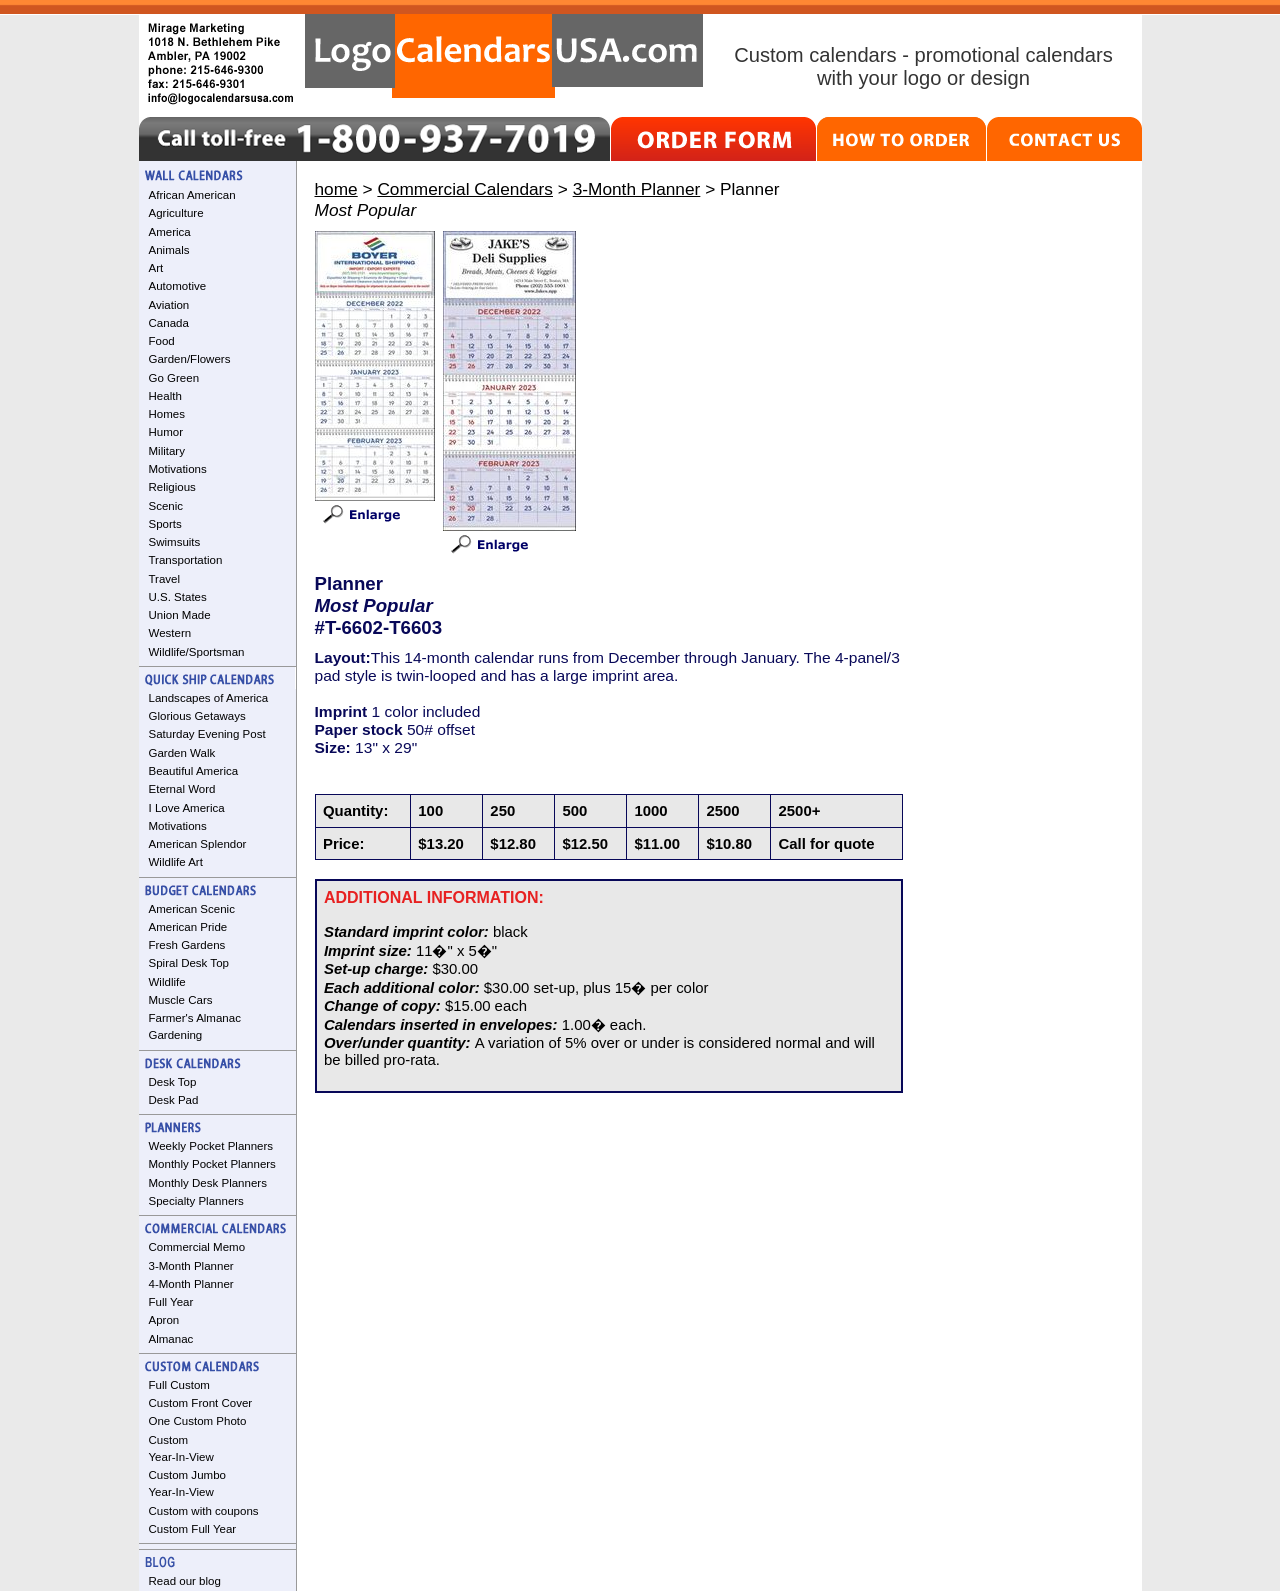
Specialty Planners (196, 1201)
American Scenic (192, 909)
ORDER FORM (713, 139)
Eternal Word (182, 789)
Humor (166, 432)
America (170, 232)
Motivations (178, 469)
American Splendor (198, 844)
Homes (167, 414)
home (336, 189)
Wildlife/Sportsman (197, 652)
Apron (164, 1320)
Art (156, 268)
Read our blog (185, 1581)
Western (170, 633)
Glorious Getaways (197, 716)
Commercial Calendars (465, 189)
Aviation (169, 305)
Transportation (186, 560)
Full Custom (179, 1385)
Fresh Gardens (187, 945)
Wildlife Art (176, 862)
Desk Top (173, 1082)
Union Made (180, 615)
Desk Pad (174, 1100)
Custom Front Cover (201, 1403)
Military (167, 451)
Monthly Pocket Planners (212, 1164)
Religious (172, 487)
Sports (165, 524)
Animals (169, 250)
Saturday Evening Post (207, 734)
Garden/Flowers (190, 359)
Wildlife (167, 982)
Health (165, 396)
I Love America (187, 808)
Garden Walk (182, 753)
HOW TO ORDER (901, 139)
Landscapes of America (209, 698)
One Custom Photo (198, 1421)
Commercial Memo (197, 1247)
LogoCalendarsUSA (504, 56)
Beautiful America (194, 771)
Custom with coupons (204, 1511)
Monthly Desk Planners (208, 1183)
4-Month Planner (191, 1284)
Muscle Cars (181, 1000)
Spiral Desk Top (189, 963)
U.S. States (178, 597)
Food (162, 341)
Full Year (171, 1302)
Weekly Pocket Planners (211, 1146)
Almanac (171, 1339)
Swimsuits (175, 542)
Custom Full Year (193, 1529)
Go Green (174, 378)
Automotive (178, 286)
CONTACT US (1064, 139)
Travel (165, 579)
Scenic (166, 506)
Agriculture (176, 213)
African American (192, 195)
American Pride (188, 927)
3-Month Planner (191, 1266)
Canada (169, 323)
